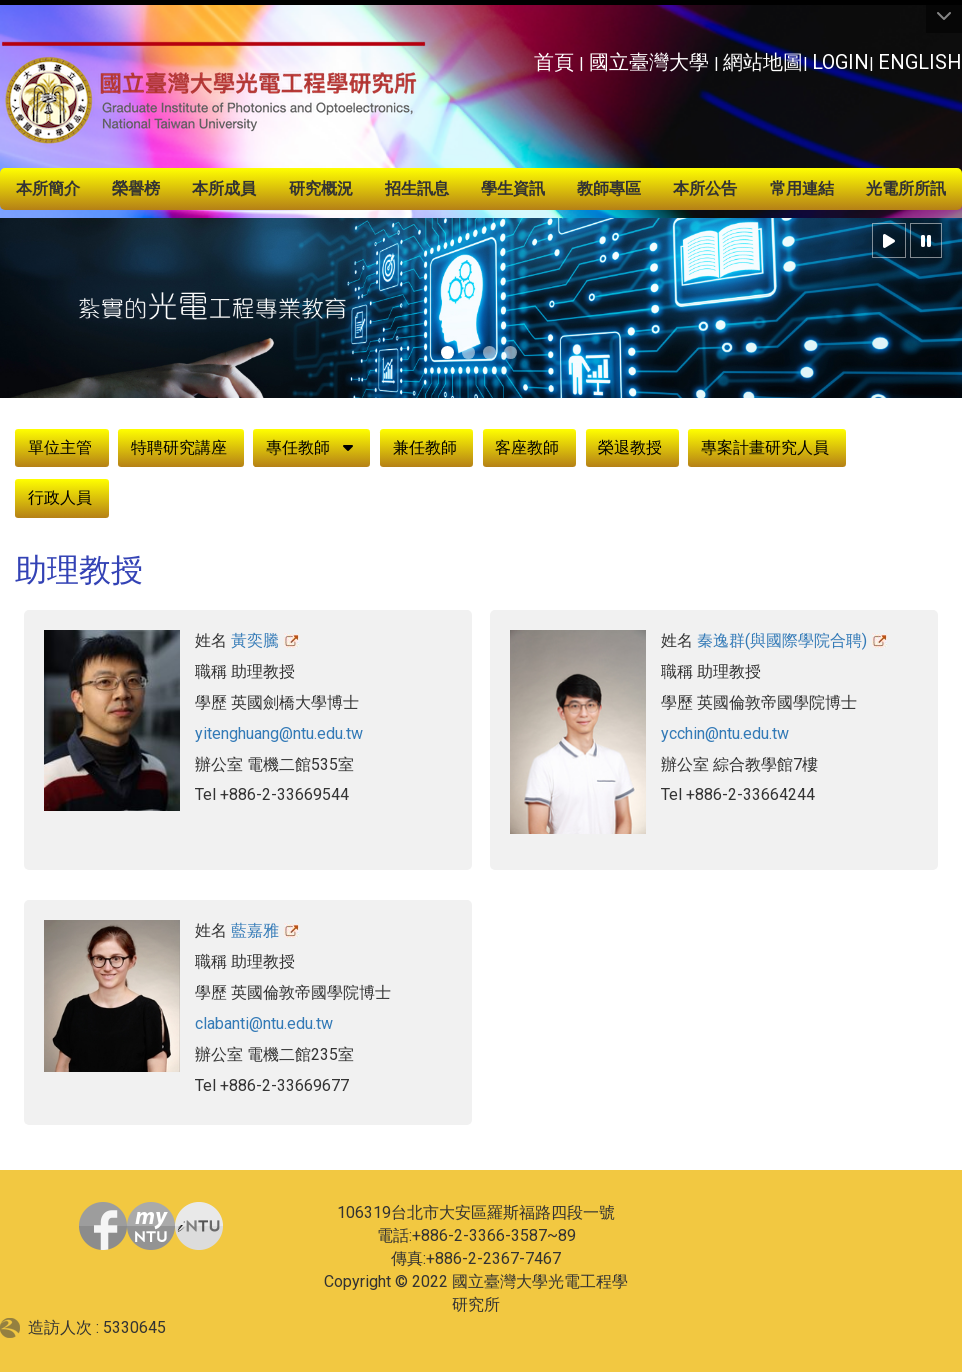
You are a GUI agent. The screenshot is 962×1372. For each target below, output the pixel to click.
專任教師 (298, 447)
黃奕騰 (255, 640)
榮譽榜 (136, 188)
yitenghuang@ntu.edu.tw (279, 733)
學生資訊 (513, 188)
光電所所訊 (906, 188)
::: (522, 56)
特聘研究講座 (179, 447)
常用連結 (802, 188)
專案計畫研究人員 (765, 447)
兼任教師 (425, 447)
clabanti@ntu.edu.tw (264, 1023)
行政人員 (60, 497)
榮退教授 (630, 447)
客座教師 (527, 447)
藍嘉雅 (255, 930)
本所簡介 (48, 188)
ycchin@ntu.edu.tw (725, 733)
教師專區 (609, 188)
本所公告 (705, 188)
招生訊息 (417, 188)
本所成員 (224, 188)
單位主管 (60, 447)
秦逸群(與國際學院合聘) (782, 640)
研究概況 (321, 188)
